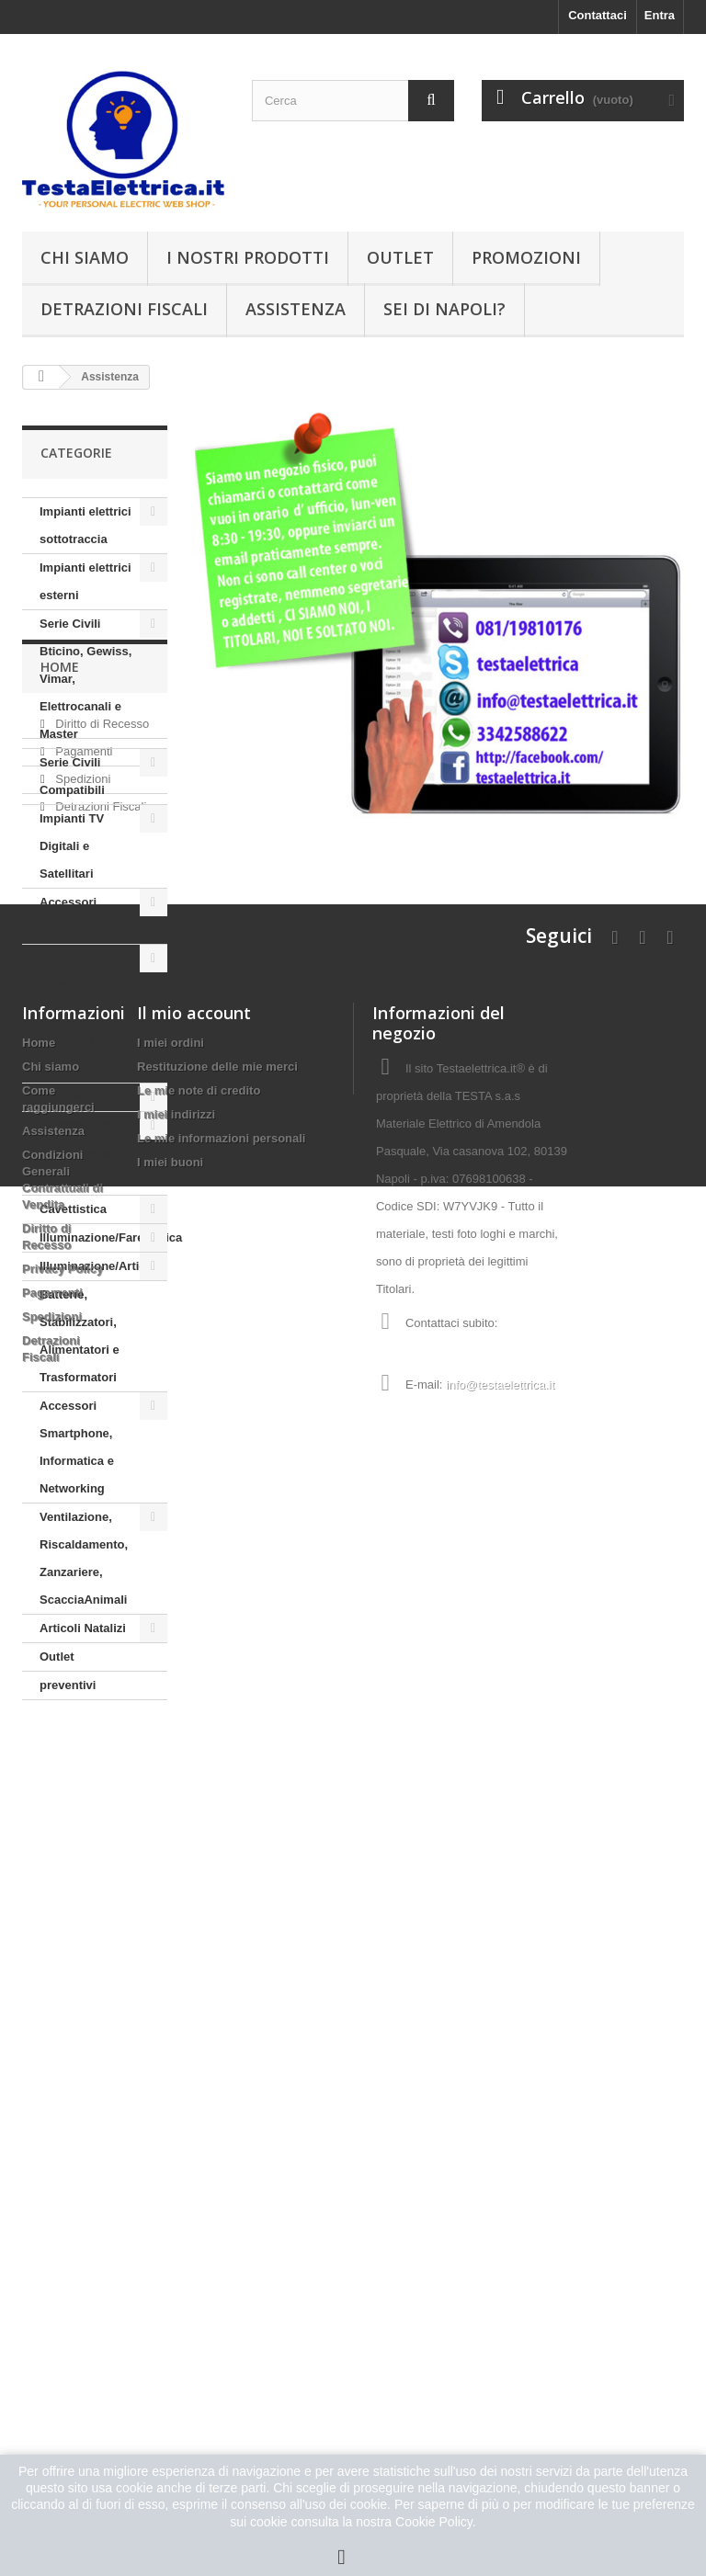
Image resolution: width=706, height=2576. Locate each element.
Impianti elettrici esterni (85, 581)
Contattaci (597, 15)
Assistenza (295, 309)
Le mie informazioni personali (221, 2209)
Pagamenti (82, 1832)
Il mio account (194, 2083)
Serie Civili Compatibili (72, 776)
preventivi (68, 1685)
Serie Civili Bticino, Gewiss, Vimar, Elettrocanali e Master (85, 679)
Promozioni (526, 257)
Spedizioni (81, 1860)
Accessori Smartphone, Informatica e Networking (77, 1447)
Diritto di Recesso (100, 1804)
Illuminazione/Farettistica (103, 1237)
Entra (659, 15)
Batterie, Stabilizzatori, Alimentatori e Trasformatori (80, 1336)
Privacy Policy (62, 2339)
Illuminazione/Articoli (100, 1266)
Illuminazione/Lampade (103, 1097)
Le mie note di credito (198, 2161)
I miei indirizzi (176, 2185)
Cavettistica (73, 1209)
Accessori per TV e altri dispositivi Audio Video (88, 1152)
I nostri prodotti (247, 257)
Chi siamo (84, 257)
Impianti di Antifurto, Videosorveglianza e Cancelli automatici (92, 1013)
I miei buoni (170, 2233)
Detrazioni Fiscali (124, 309)
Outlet (400, 257)
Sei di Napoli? (444, 309)
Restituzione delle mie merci (217, 2137)
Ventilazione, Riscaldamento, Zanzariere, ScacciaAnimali (84, 1558)
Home (59, 1755)
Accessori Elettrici (68, 915)
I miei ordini (170, 2113)
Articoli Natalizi (83, 1628)
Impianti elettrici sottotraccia (85, 525)
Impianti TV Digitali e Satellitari (72, 845)
